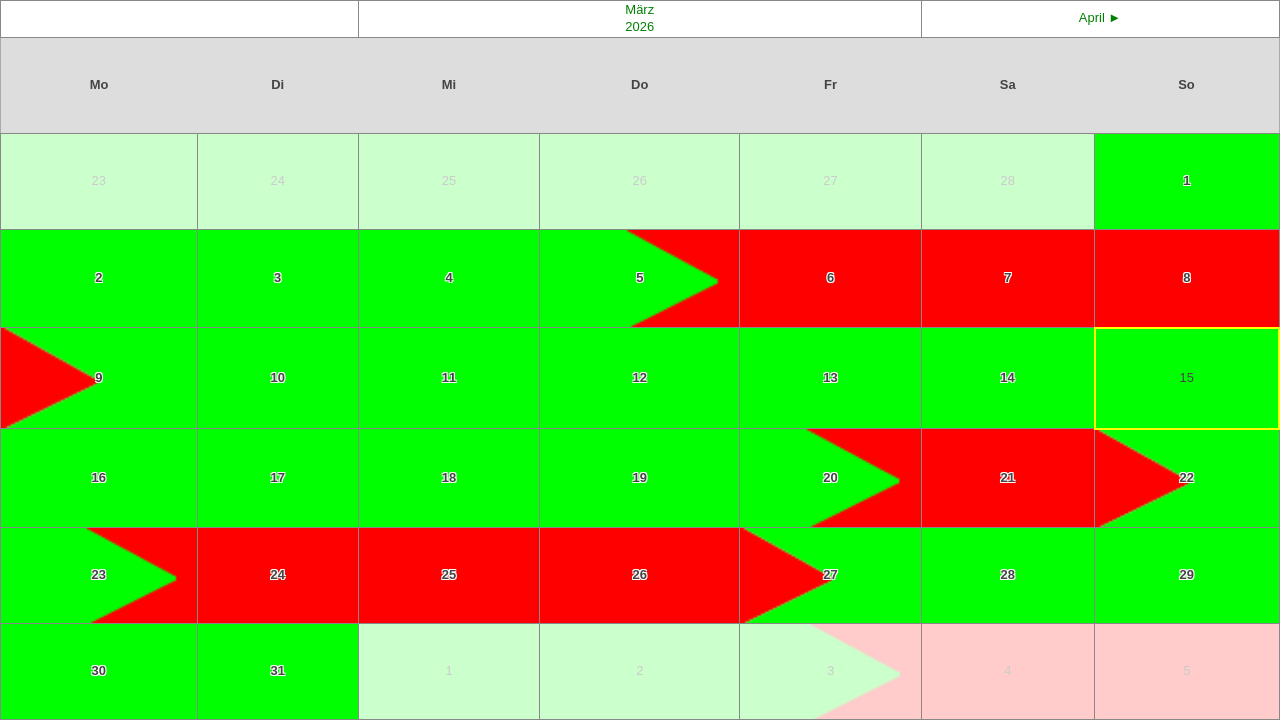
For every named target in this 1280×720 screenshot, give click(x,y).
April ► (1100, 17)
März (639, 9)
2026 (639, 26)
